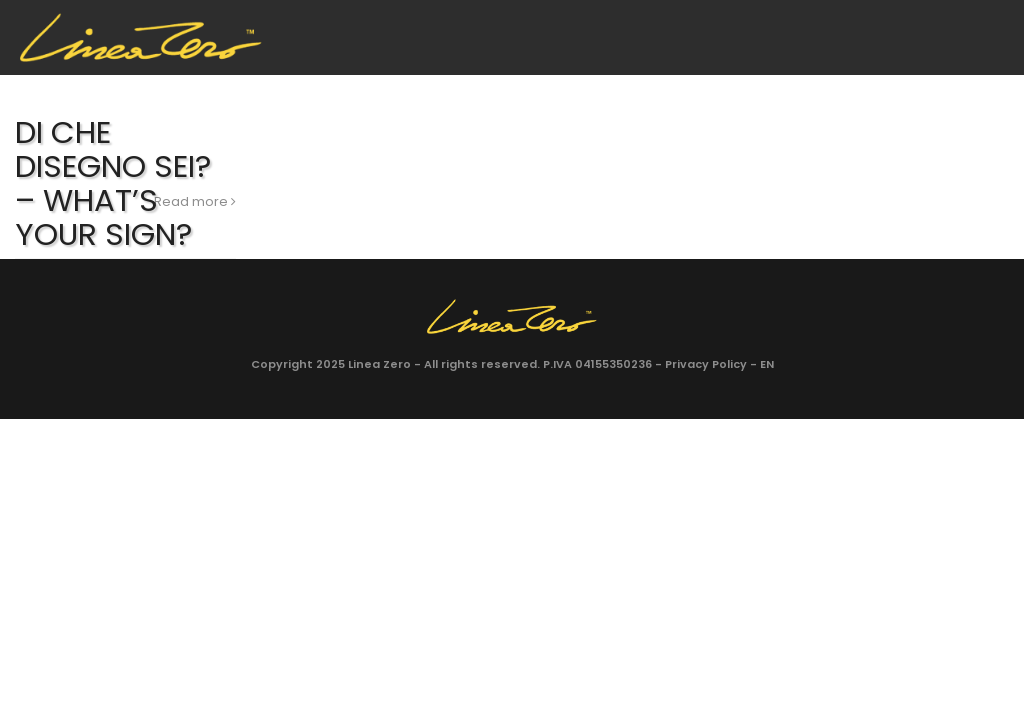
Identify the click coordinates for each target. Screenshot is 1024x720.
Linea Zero (379, 364)
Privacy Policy (706, 364)
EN (886, 86)
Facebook (943, 87)
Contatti (641, 86)
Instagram (988, 87)
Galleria (529, 86)
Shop (819, 86)
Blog (739, 86)
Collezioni (414, 86)
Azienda (301, 86)
